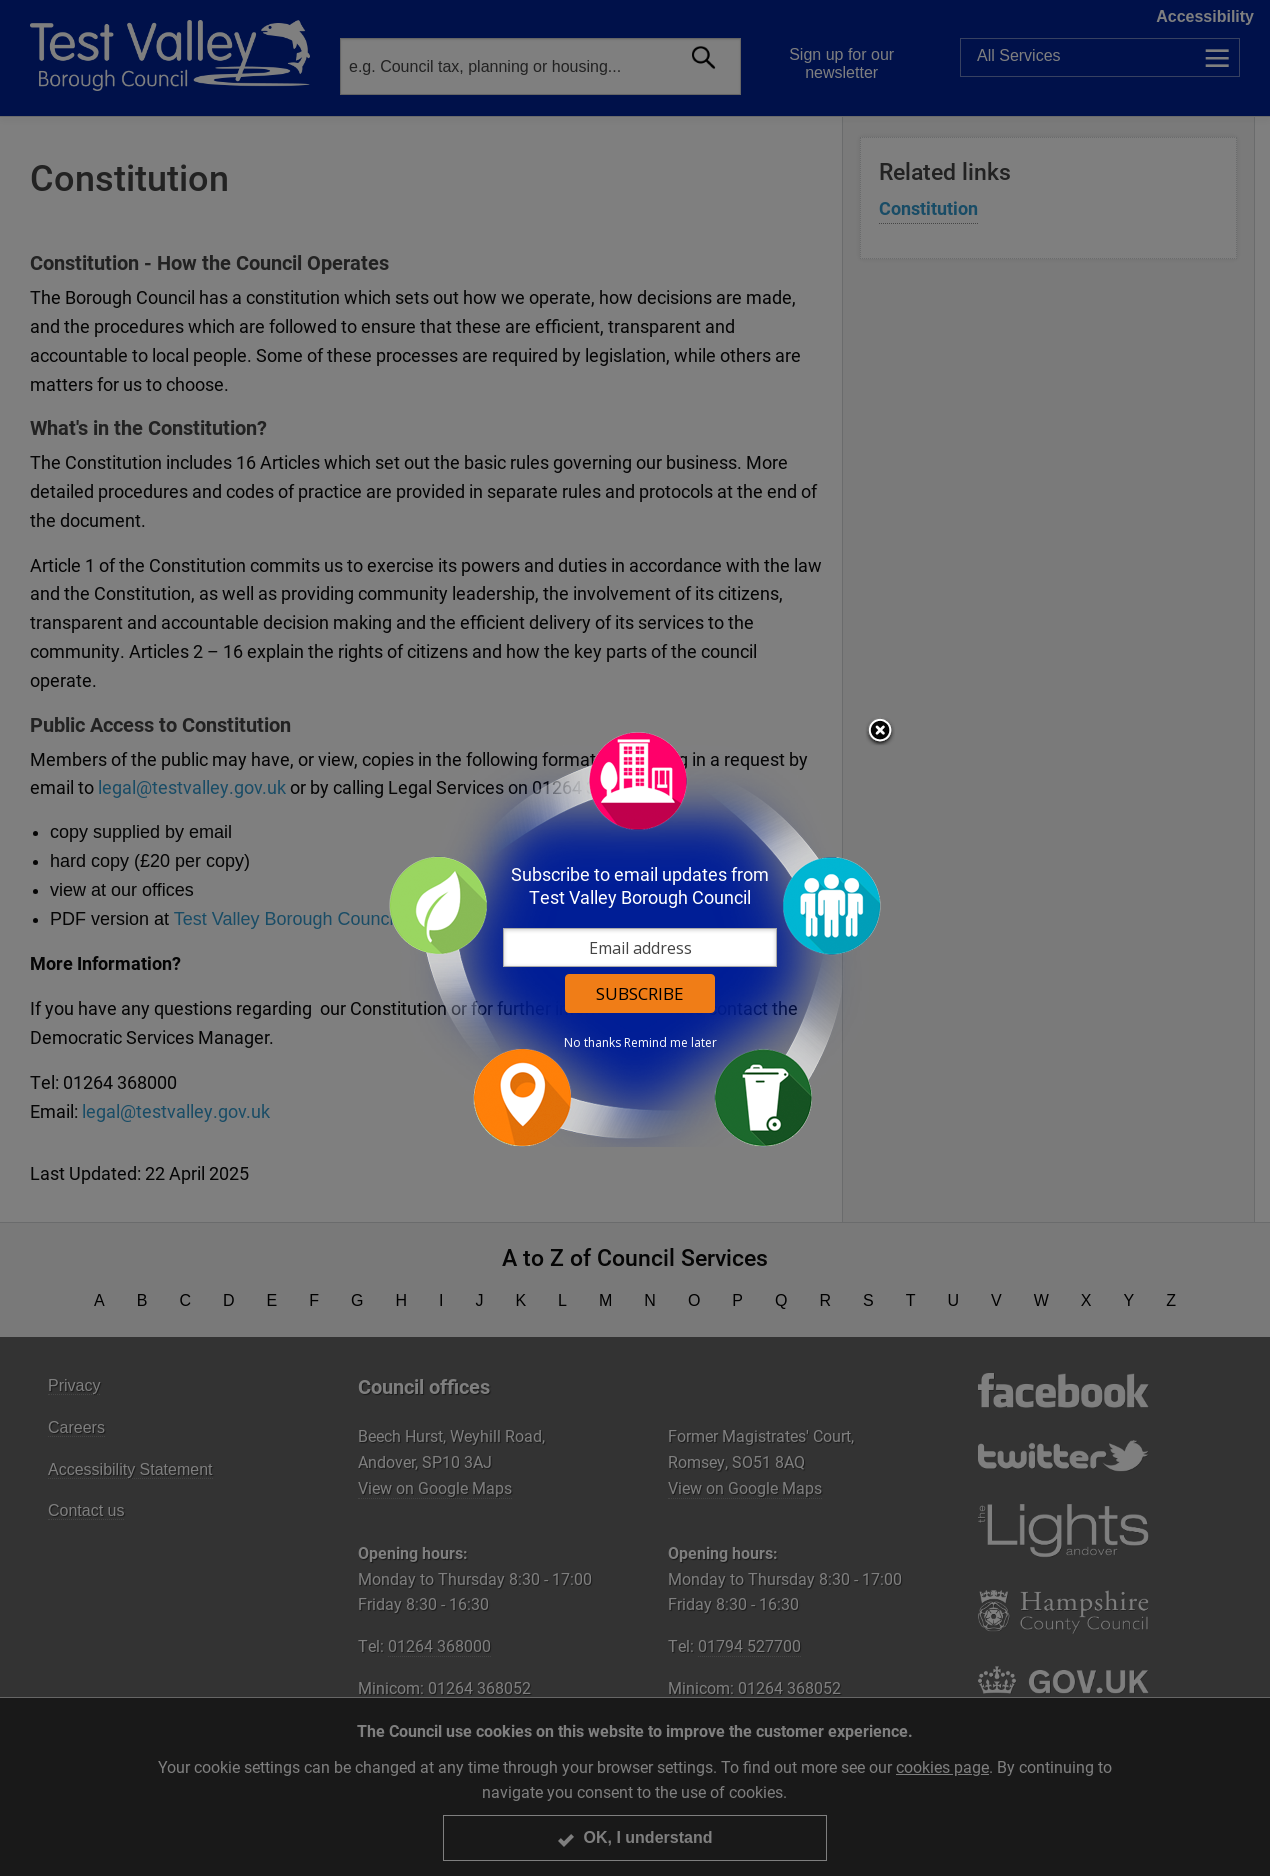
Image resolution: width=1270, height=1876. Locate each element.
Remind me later (670, 1043)
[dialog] (635, 938)
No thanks (592, 1043)
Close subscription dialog (880, 732)
